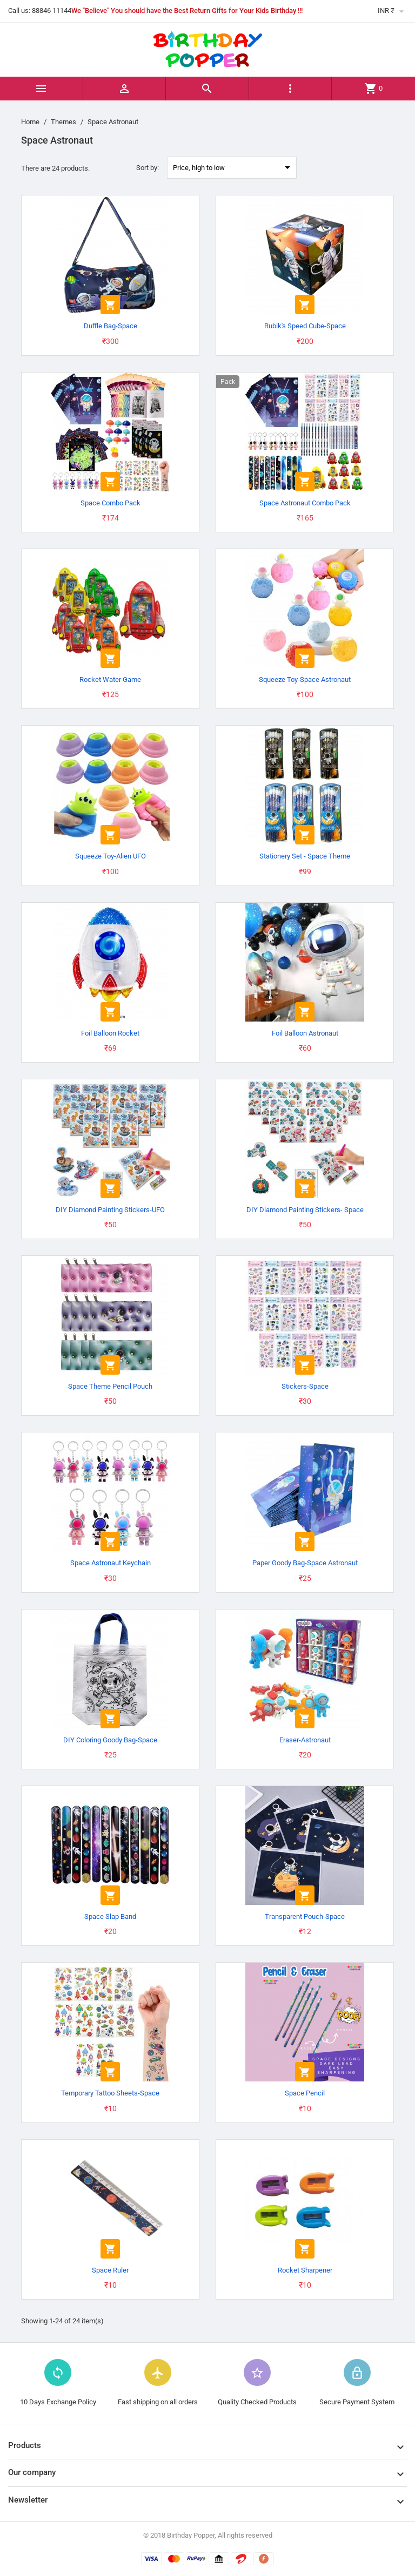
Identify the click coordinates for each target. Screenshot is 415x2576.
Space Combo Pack (110, 503)
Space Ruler (110, 2270)
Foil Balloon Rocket (110, 1033)
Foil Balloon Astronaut (305, 1033)
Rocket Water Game (110, 679)
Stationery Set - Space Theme (304, 856)
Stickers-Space (305, 1386)
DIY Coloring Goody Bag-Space (110, 1740)
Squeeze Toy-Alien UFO (110, 856)
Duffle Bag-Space (110, 326)
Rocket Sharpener (305, 2270)
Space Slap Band (110, 1916)
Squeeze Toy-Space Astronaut (305, 679)
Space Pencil (305, 2093)
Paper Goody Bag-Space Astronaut (305, 1563)
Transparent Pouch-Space (305, 1916)
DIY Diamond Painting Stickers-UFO (110, 1210)
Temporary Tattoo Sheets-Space (110, 2093)
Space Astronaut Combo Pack (305, 503)
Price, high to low (233, 167)
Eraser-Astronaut (305, 1740)
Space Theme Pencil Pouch (110, 1386)
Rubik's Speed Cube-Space (305, 326)
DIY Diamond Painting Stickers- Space (305, 1210)
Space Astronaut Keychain (110, 1563)
